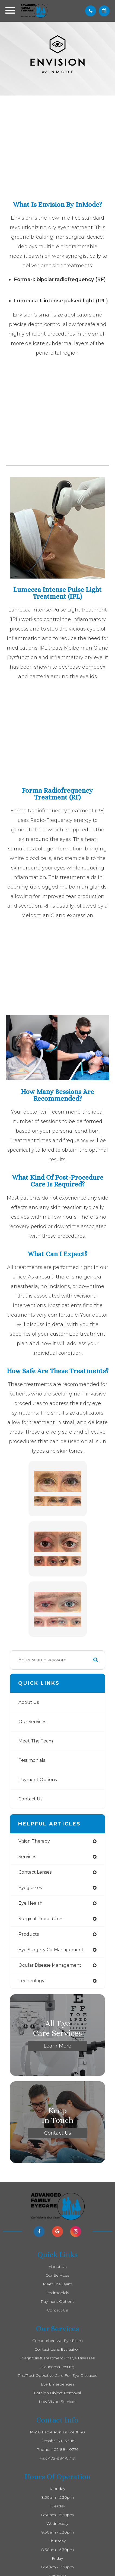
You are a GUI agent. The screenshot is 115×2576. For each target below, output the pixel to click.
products (28, 1934)
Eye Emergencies (57, 2384)
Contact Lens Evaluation (57, 2349)
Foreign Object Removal (57, 2393)
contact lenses (35, 1872)
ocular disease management (49, 1965)
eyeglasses (30, 1887)
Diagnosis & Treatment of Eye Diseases (57, 2358)
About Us (28, 1702)
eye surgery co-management (51, 1949)
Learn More (57, 2046)
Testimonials (31, 1760)
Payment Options (37, 1779)
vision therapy (34, 1841)
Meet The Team (35, 1741)
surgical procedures (40, 1918)
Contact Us (30, 1799)
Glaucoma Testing (57, 2367)
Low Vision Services (57, 2401)
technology (31, 1980)
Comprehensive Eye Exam (57, 2340)
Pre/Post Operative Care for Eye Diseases (57, 2375)
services (27, 1856)
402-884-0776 (64, 2449)
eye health (30, 1903)
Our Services (32, 1721)
